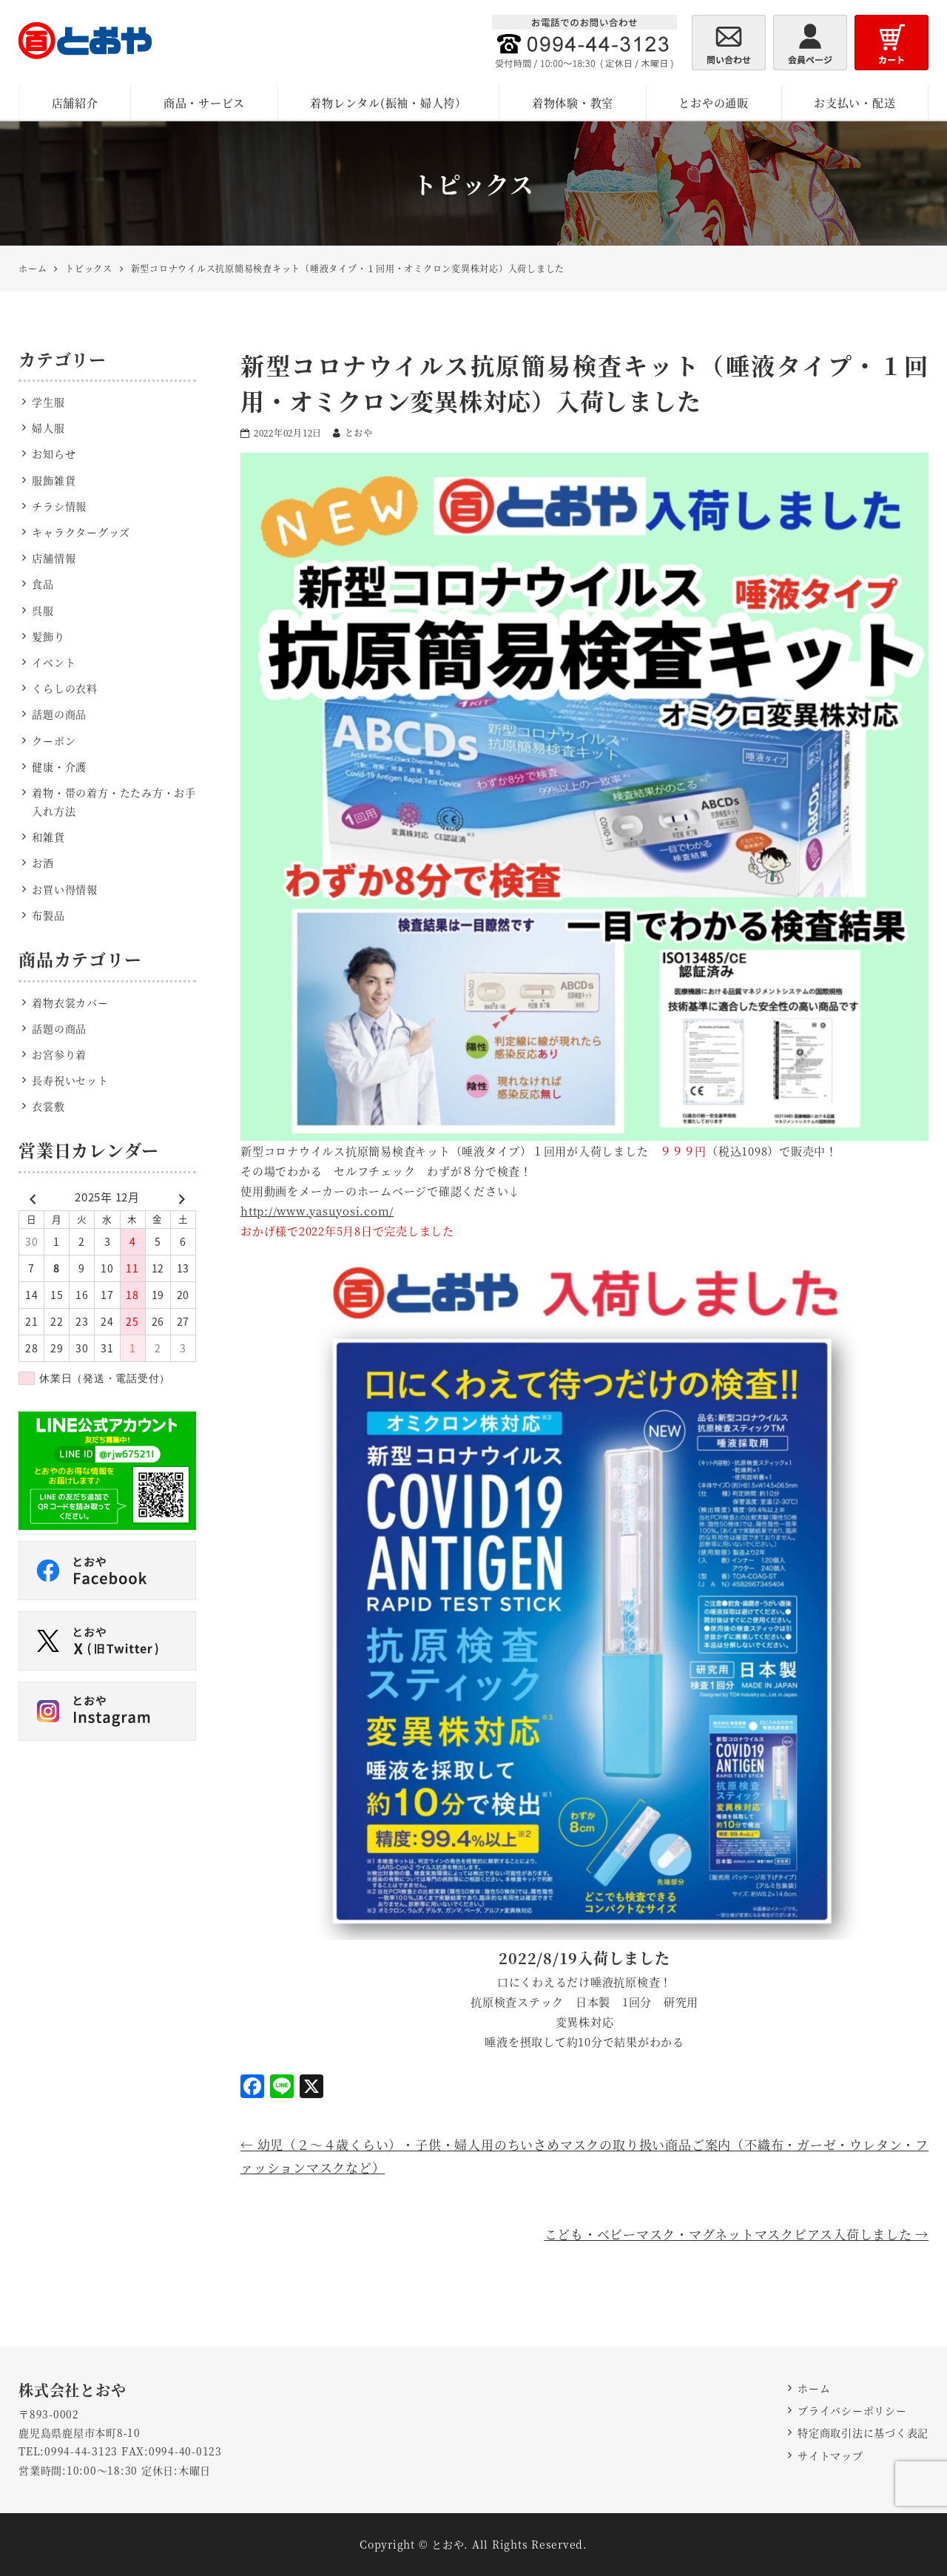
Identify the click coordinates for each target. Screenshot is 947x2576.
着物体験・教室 (572, 102)
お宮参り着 (59, 1054)
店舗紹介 (75, 102)
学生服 (48, 401)
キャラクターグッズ (81, 532)
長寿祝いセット (70, 1080)
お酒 (43, 862)
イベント (53, 662)
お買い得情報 (65, 889)
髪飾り (48, 636)
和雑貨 (48, 836)
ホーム (814, 2388)
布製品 (48, 915)
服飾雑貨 (53, 480)
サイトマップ (830, 2455)
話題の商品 (59, 714)
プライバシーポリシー (852, 2410)
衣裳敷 (48, 1106)
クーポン (53, 740)
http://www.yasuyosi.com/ (317, 1210)
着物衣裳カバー (70, 1002)
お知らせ (53, 453)
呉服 (43, 610)
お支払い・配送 (854, 102)
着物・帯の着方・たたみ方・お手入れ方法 (114, 801)
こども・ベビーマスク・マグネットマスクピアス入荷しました (737, 2234)
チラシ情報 (59, 506)
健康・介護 (59, 766)
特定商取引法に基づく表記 (863, 2432)
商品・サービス (204, 102)
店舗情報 (53, 557)
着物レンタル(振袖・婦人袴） (388, 102)
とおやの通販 (713, 102)
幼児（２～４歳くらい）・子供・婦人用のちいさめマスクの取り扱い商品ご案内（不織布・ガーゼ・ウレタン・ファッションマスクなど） (584, 2156)
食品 (43, 583)
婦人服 (48, 427)
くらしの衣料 (65, 688)
